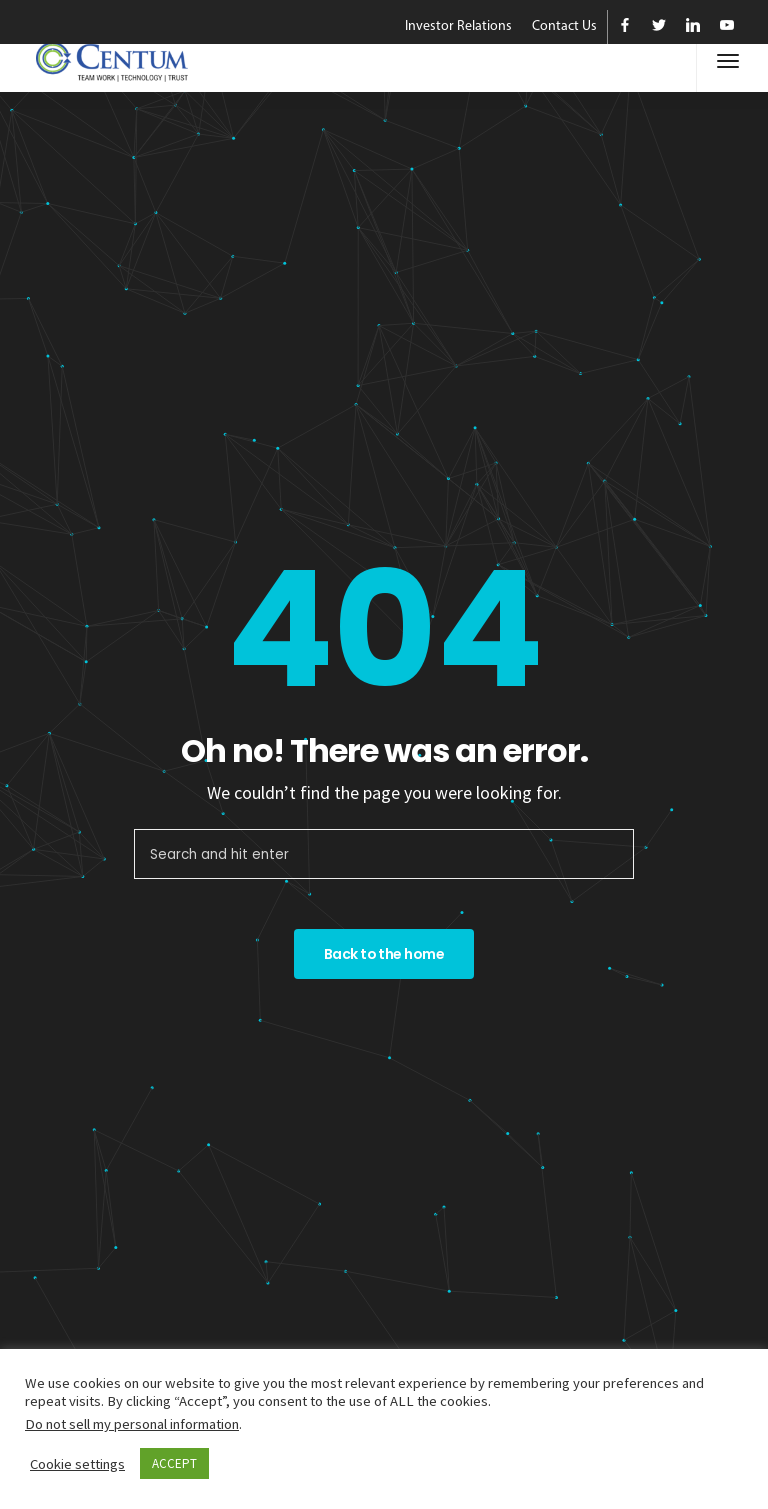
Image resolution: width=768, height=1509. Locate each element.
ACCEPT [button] (174, 1463)
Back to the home (384, 954)
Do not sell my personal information (132, 1424)
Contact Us (564, 26)
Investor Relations (458, 26)
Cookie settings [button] (77, 1464)
